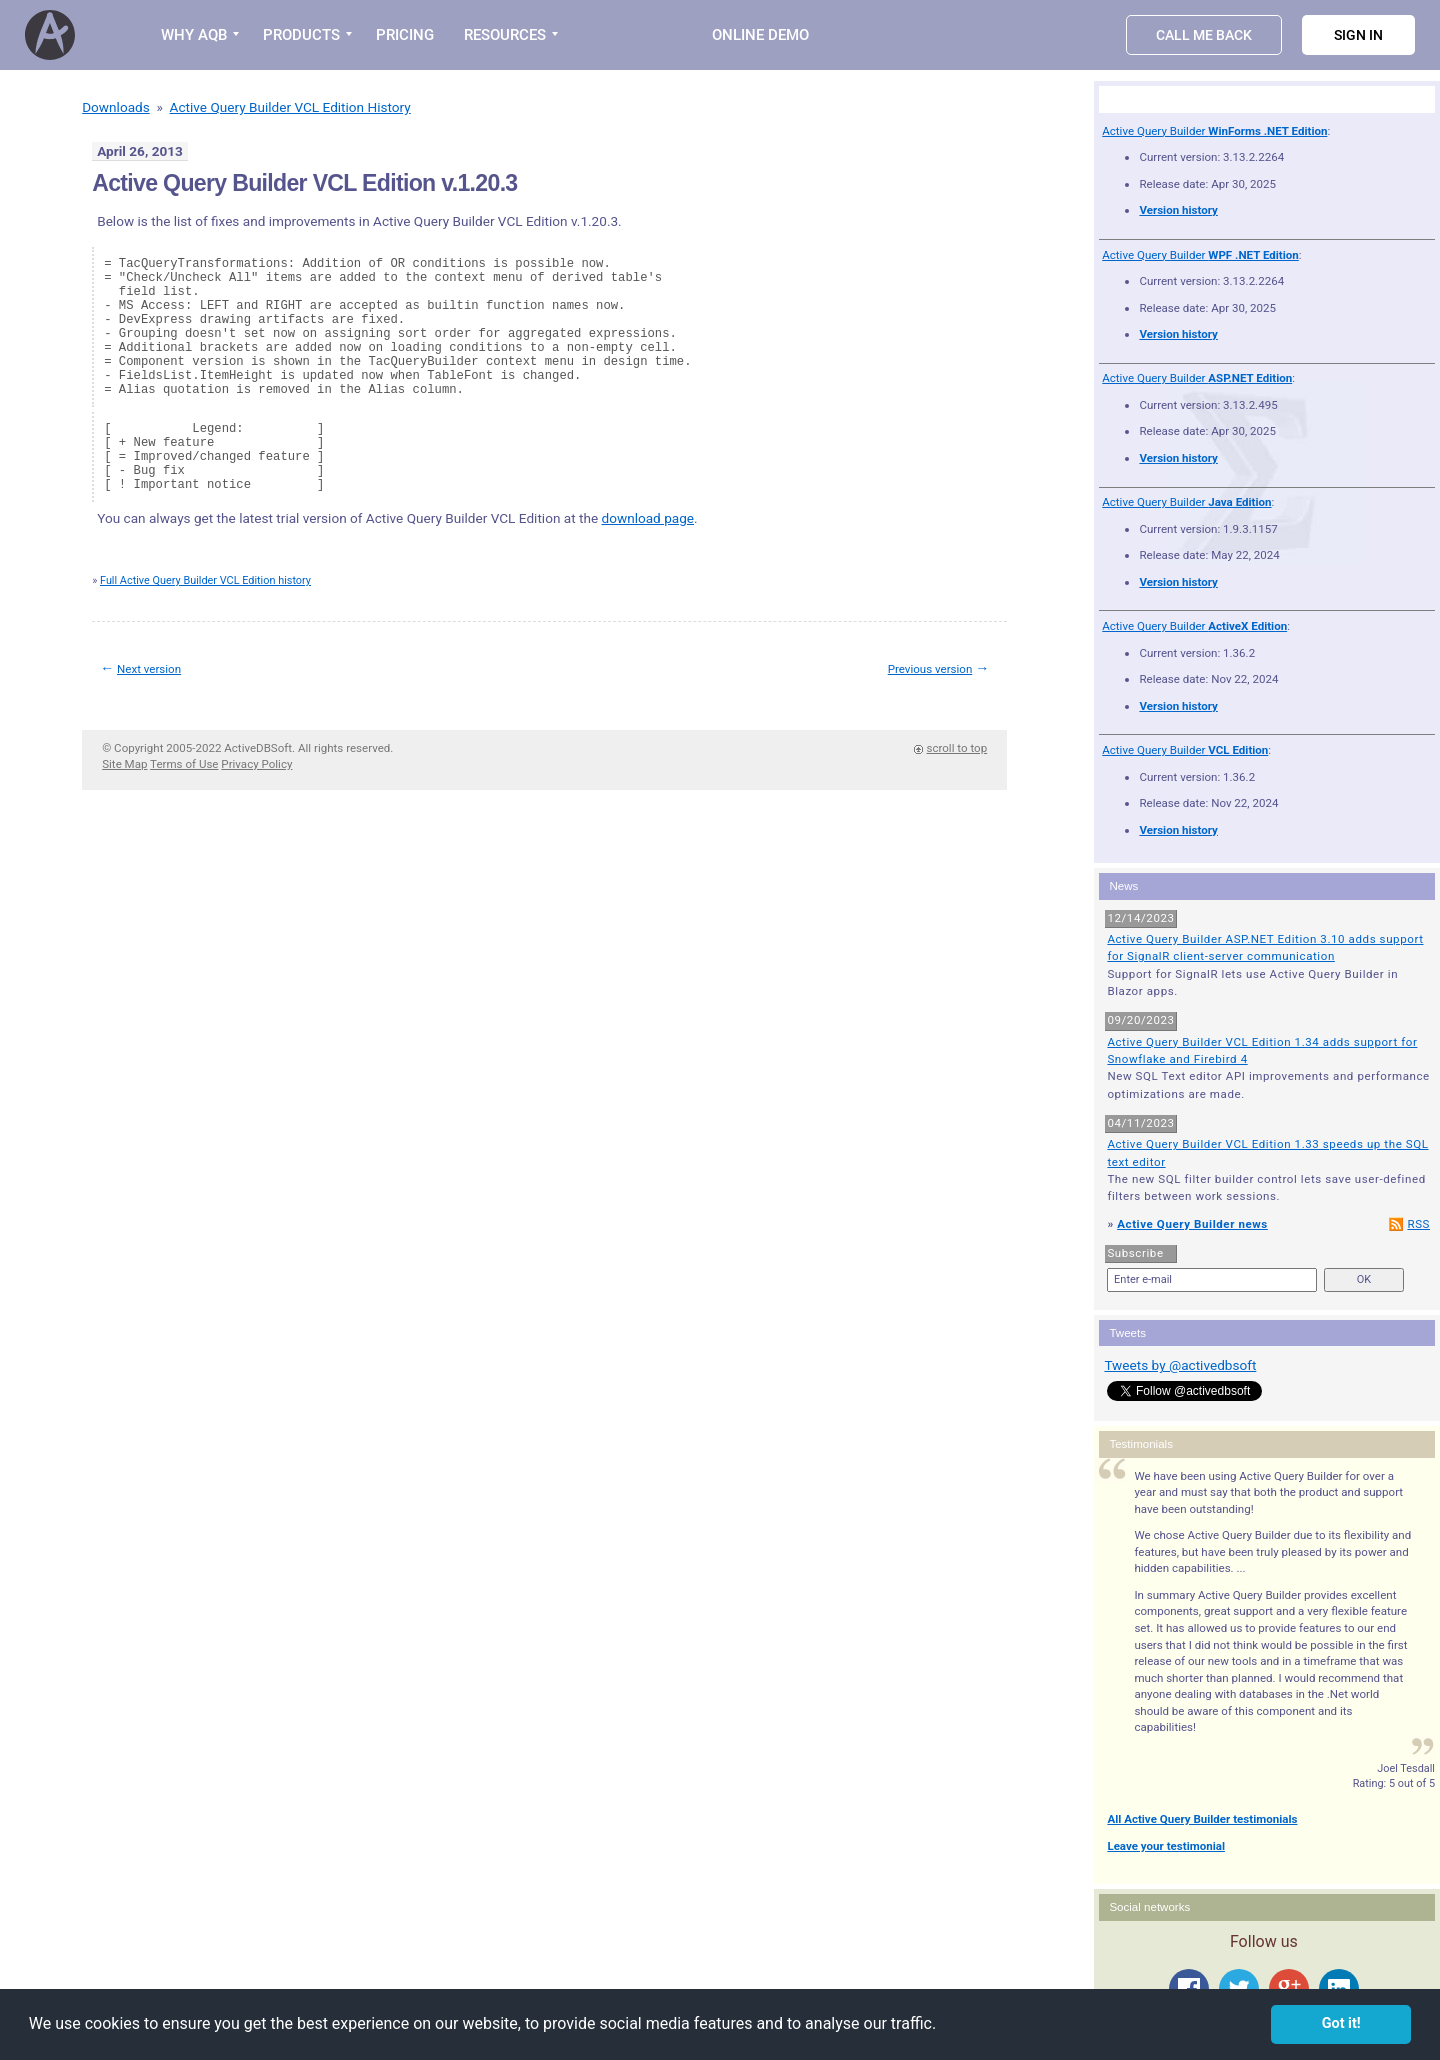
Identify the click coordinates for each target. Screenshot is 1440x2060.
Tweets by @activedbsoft (1180, 1365)
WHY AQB (194, 35)
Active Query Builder (1214, 131)
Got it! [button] (1341, 2023)
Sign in (1358, 35)
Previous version (930, 669)
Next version (149, 669)
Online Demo (760, 35)
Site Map (124, 764)
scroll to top (956, 748)
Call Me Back (1204, 35)
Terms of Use (184, 764)
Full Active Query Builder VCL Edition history (205, 580)
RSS (1418, 1224)
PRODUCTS (301, 35)
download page (648, 518)
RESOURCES (505, 35)
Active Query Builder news (1192, 1224)
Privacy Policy (256, 764)
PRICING (405, 35)
